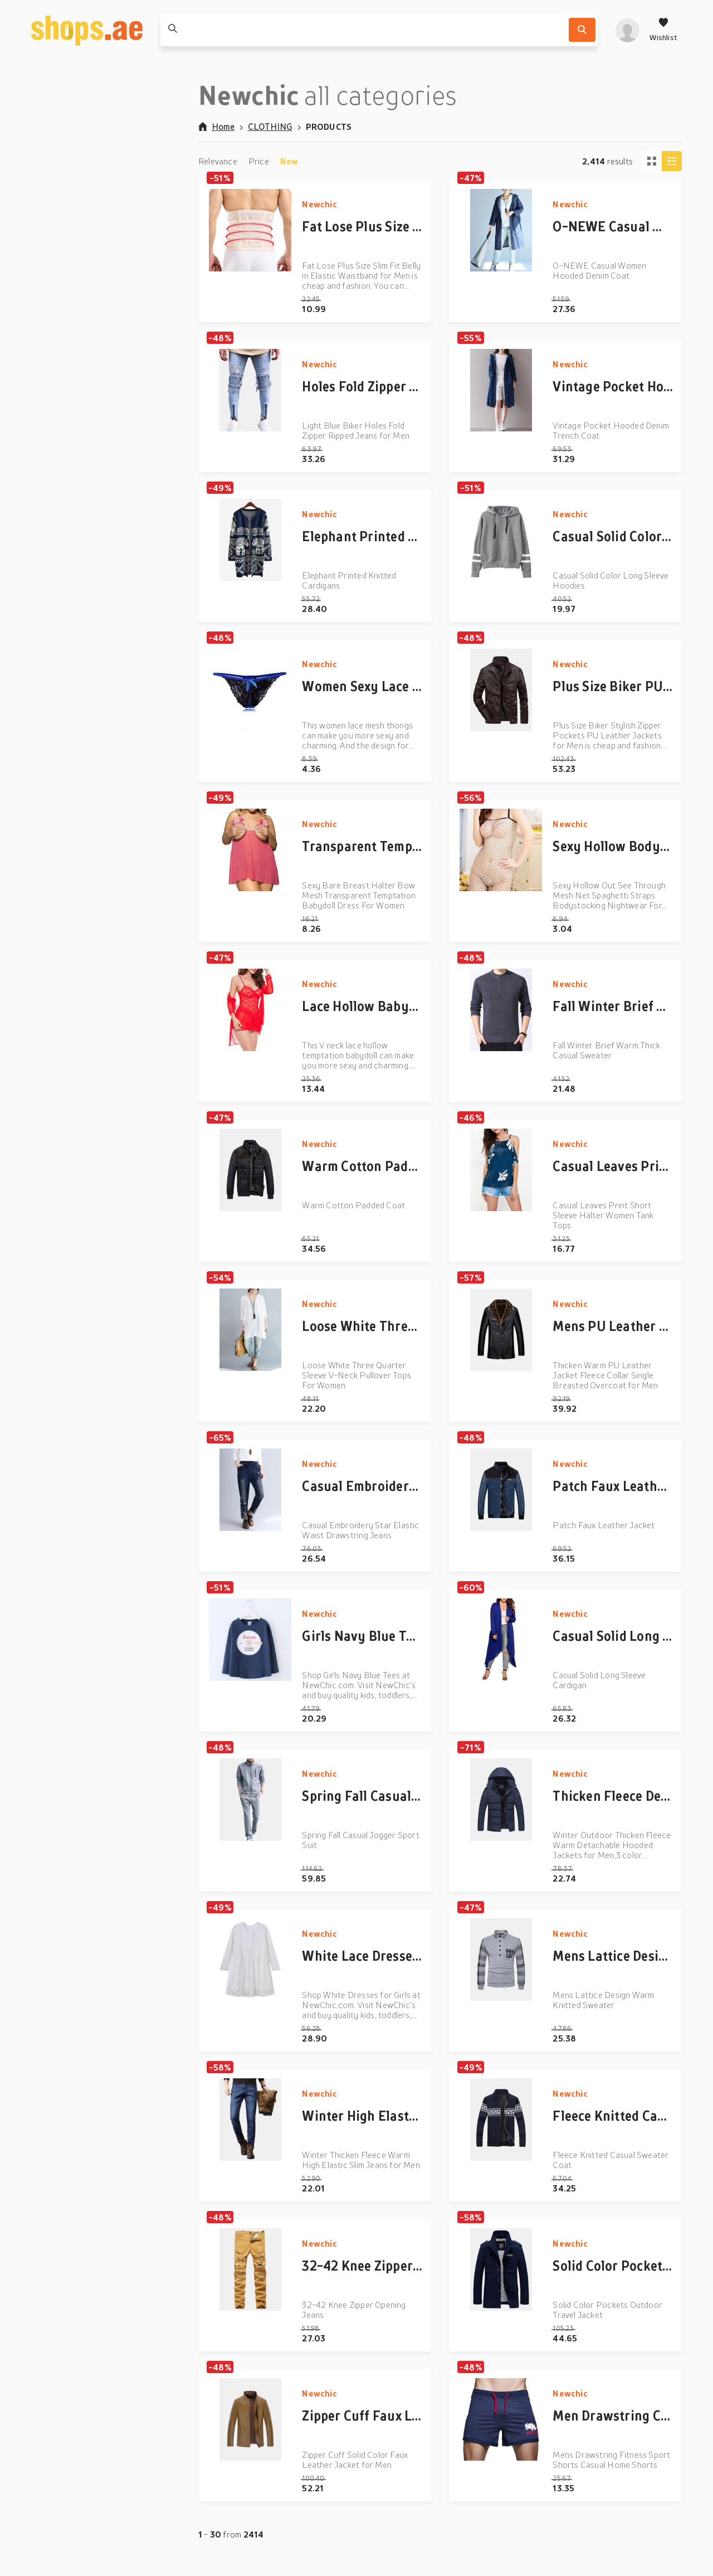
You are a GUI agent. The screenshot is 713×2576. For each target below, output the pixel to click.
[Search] (582, 30)
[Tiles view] (652, 161)
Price (258, 161)
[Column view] (672, 161)
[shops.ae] (87, 30)
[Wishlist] (663, 30)
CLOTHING (270, 126)
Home (216, 126)
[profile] (627, 30)
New (289, 161)
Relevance (217, 161)
